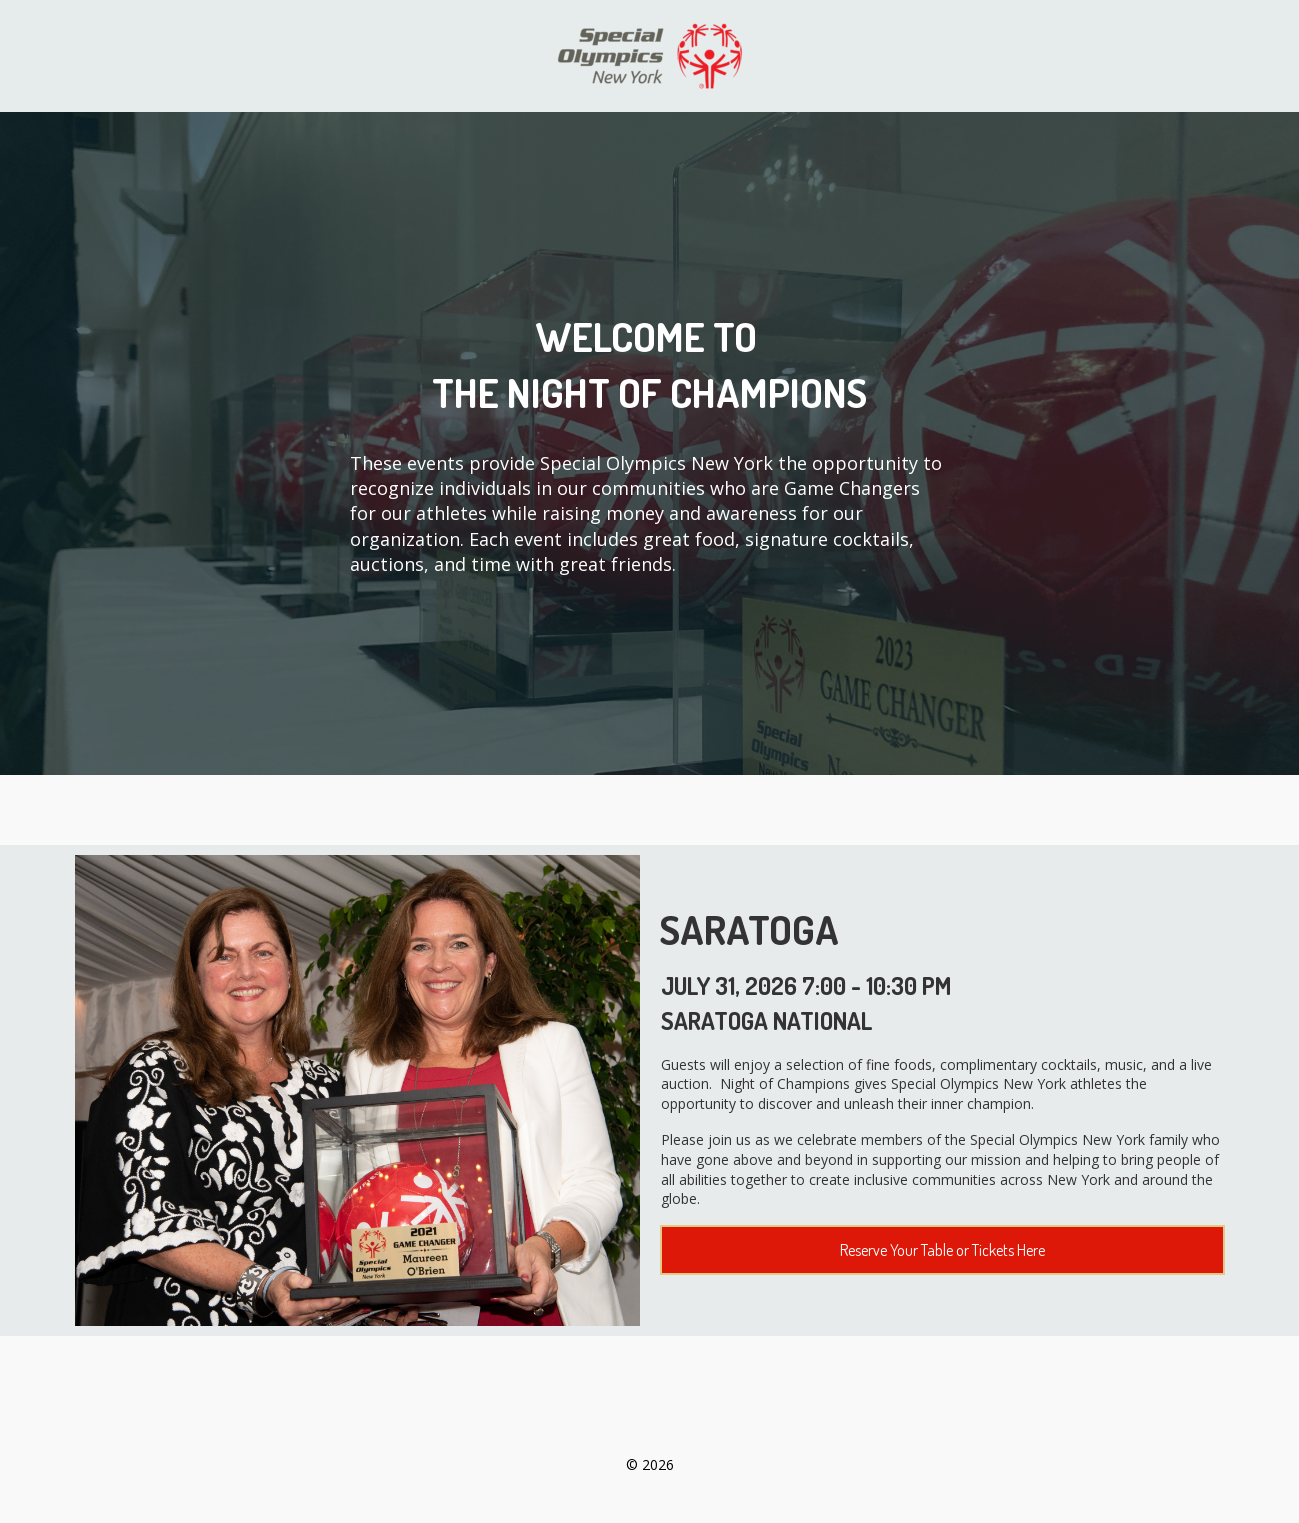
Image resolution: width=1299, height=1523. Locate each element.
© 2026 (650, 1464)
